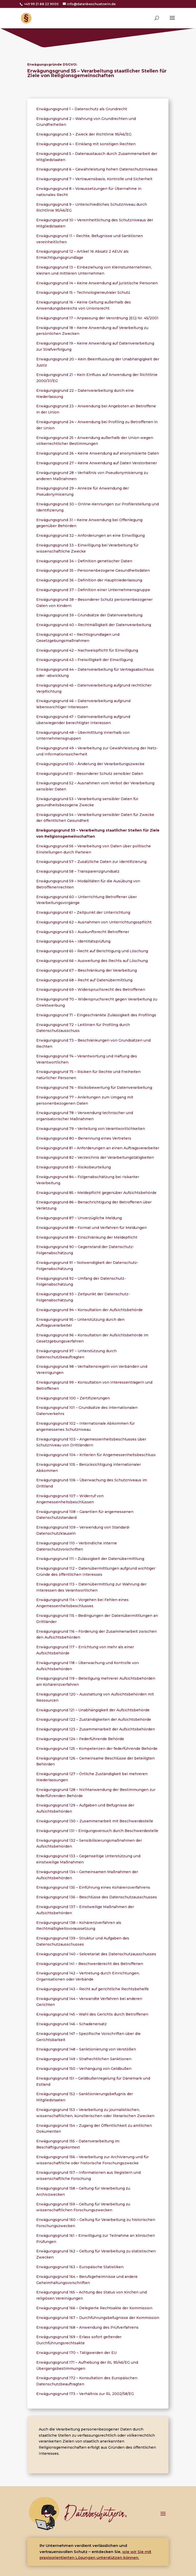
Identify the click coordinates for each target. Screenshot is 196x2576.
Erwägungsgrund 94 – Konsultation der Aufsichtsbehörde (89, 1310)
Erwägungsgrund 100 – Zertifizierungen (73, 1398)
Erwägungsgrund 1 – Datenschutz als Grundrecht (81, 109)
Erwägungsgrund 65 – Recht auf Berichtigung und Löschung (92, 951)
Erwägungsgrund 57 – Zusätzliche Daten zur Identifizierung (91, 861)
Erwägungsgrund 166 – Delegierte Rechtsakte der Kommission (94, 2308)
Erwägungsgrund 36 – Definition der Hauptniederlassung (89, 580)
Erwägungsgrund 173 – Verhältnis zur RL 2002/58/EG (85, 2393)
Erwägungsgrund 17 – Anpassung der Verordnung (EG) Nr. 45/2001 (97, 318)
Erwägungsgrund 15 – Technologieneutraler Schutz (83, 292)
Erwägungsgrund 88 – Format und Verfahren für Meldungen (91, 1227)
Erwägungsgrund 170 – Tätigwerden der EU (76, 2352)
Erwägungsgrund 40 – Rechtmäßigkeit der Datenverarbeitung (93, 624)
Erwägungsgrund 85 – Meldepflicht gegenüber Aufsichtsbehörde (96, 1192)
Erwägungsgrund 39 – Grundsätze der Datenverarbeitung (89, 615)
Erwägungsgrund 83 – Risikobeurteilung (73, 1167)
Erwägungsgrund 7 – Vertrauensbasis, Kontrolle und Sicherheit (94, 179)
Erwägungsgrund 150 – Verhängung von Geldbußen (83, 2068)
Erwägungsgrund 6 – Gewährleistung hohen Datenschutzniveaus (96, 169)
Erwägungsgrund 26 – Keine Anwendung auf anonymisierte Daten (97, 453)
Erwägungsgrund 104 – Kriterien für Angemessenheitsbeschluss (96, 1454)
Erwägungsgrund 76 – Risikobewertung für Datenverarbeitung (94, 1087)
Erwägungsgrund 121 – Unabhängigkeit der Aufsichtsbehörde (93, 1710)
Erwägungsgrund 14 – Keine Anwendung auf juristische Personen (97, 283)
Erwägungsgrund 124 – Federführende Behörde (80, 1739)
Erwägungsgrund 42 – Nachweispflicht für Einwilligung (87, 650)
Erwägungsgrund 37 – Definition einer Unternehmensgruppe (93, 590)
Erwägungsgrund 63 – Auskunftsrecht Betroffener (82, 932)
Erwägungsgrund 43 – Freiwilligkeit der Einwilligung (84, 659)
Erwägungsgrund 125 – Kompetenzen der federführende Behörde (96, 1748)
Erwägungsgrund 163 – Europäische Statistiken (80, 2267)
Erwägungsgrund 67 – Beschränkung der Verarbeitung (86, 970)
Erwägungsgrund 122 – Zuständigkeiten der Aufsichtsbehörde (93, 1719)
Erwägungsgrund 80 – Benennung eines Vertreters (83, 1138)
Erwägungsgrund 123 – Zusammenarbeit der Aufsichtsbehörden (95, 1729)
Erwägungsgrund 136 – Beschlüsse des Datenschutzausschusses (96, 1897)
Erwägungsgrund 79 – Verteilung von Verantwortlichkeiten (90, 1128)
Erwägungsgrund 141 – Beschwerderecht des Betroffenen (89, 1963)
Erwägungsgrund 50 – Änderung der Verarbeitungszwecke (90, 764)
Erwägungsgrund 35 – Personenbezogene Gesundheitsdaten (93, 570)
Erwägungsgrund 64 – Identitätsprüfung (73, 941)
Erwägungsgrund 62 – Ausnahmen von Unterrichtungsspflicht (94, 922)
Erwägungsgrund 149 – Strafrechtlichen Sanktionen (83, 2059)
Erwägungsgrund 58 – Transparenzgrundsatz (77, 871)
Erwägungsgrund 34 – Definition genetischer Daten (84, 561)
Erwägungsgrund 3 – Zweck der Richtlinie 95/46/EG (83, 134)
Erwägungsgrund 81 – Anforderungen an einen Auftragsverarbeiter (97, 1148)
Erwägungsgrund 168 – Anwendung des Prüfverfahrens (87, 2327)
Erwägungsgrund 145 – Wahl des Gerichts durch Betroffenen (92, 2014)
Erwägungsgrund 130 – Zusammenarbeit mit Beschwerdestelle (94, 1821)
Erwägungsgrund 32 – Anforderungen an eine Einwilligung (90, 535)
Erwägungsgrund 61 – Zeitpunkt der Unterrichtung (83, 912)
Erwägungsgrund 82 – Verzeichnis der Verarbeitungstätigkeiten (95, 1157)
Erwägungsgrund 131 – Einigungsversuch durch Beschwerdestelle (97, 1830)
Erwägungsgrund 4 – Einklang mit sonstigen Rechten (86, 144)
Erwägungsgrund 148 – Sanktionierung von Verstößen (86, 2049)
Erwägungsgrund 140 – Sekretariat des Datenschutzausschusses (96, 1954)
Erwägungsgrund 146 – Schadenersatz (71, 2024)
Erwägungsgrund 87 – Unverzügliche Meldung (79, 1218)
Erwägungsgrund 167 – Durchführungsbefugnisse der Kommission (97, 2317)
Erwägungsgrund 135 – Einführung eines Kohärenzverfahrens (93, 1887)
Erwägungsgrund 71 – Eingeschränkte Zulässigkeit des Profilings (96, 1015)
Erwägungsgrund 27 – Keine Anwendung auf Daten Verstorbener (96, 463)
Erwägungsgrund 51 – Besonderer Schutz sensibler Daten (89, 773)
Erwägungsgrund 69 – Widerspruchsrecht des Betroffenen (90, 989)
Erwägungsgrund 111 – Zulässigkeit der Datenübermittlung (90, 1558)
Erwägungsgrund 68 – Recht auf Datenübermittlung (84, 980)
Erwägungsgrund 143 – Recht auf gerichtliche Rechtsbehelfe (92, 1989)
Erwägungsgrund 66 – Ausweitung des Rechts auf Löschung (92, 960)
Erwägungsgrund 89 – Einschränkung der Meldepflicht (86, 1237)
